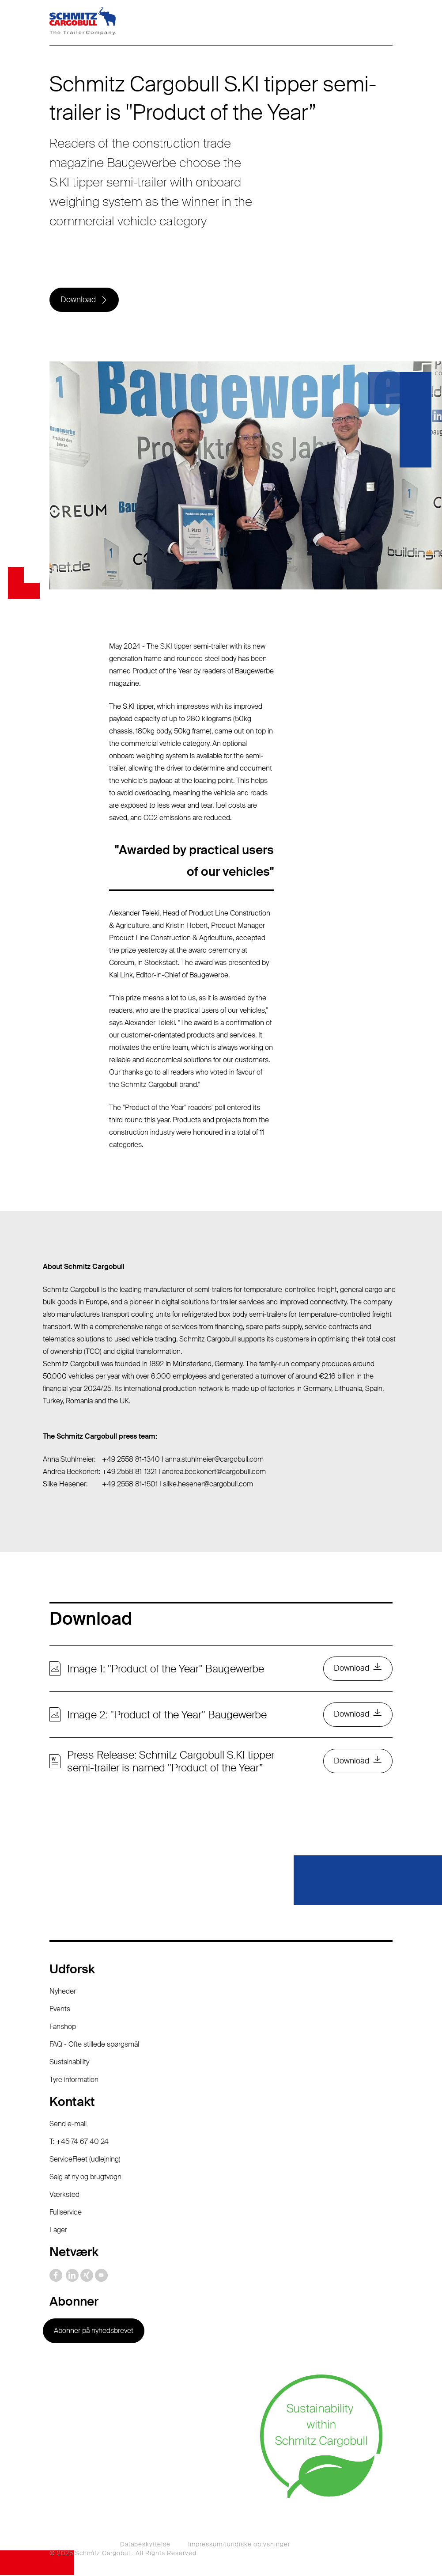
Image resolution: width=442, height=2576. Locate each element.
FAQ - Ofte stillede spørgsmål (94, 2045)
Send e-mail (68, 2125)
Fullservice (65, 2213)
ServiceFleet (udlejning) (85, 2160)
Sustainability (69, 2063)
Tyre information (73, 2081)
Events (59, 2010)
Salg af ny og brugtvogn (85, 2178)
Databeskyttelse (145, 2545)
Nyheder (62, 1992)
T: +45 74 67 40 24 (79, 2142)
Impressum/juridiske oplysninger (239, 2545)
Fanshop (62, 2028)
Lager (58, 2231)
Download (78, 300)
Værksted (64, 2195)
